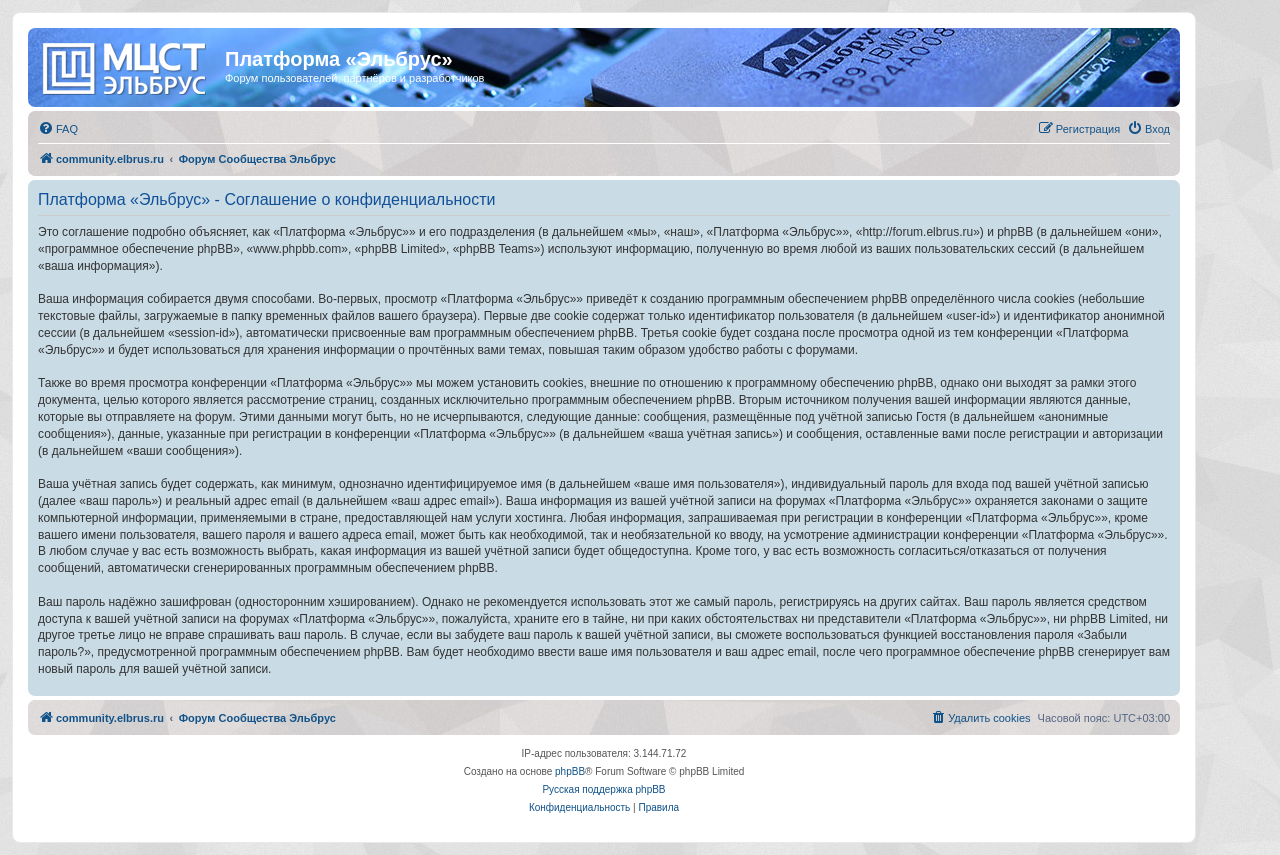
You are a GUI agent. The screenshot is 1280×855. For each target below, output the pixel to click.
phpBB (570, 771)
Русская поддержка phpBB (603, 789)
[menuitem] (58, 129)
